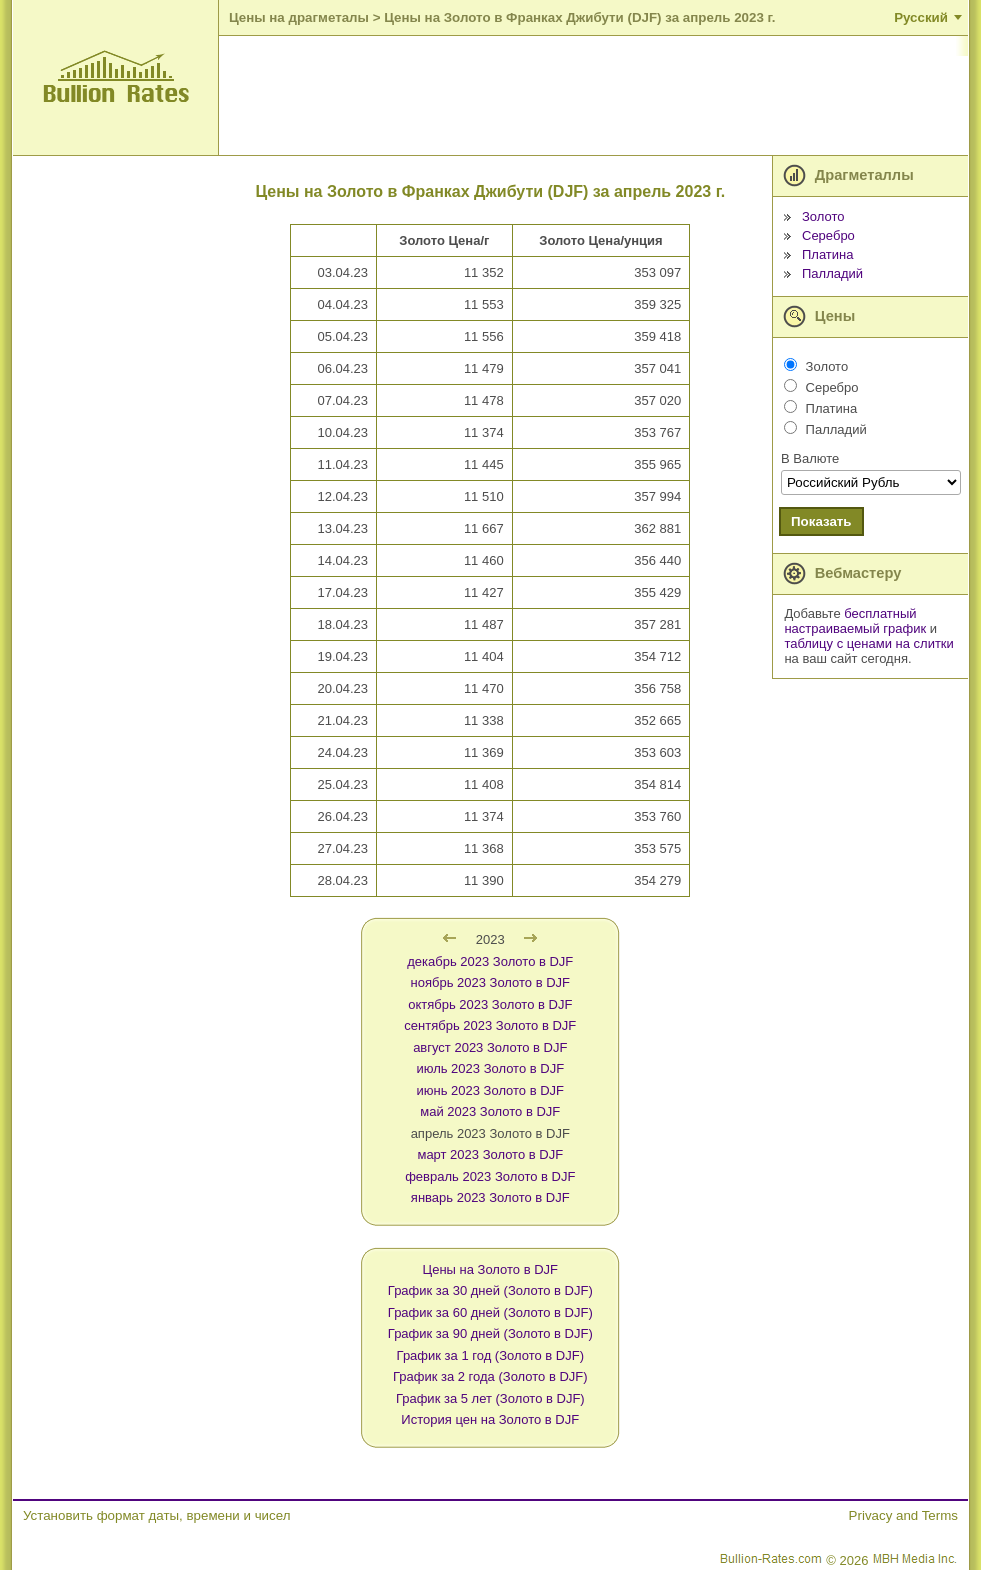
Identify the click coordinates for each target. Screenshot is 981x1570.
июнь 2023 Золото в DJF (490, 1090)
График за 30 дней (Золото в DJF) (490, 1290)
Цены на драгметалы (299, 17)
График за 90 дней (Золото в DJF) (490, 1333)
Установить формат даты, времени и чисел (156, 1515)
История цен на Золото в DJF (490, 1419)
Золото (823, 216)
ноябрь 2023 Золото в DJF (491, 982)
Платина (828, 254)
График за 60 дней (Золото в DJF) (490, 1312)
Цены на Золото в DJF (490, 1269)
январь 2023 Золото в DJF (490, 1197)
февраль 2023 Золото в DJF (490, 1176)
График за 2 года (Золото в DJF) (490, 1376)
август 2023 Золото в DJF (490, 1047)
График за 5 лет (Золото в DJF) (490, 1398)
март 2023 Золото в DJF (490, 1154)
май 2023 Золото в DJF (490, 1111)
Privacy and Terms (903, 1515)
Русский (921, 17)
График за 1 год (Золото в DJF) (490, 1355)
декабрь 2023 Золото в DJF (490, 961)
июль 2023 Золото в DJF (490, 1068)
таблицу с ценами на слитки (868, 643)
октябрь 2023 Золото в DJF (490, 1004)
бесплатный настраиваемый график (855, 621)
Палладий (832, 273)
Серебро (828, 235)
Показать (821, 521)
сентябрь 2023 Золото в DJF (490, 1025)
